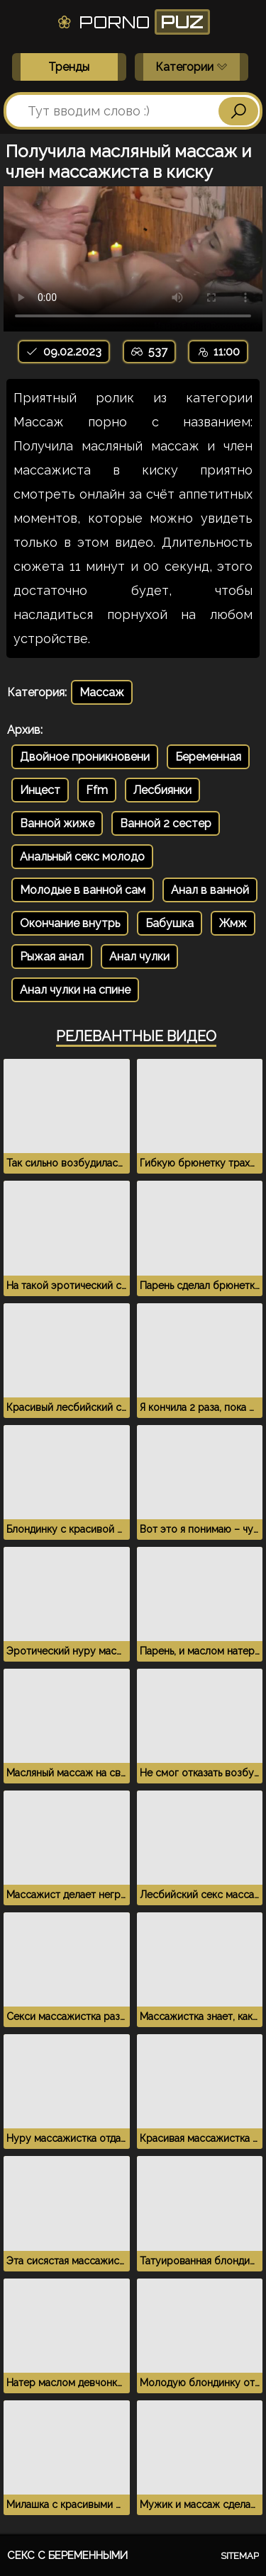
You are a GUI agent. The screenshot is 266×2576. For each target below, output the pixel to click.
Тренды (68, 67)
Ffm (97, 790)
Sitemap (240, 2556)
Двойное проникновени (85, 757)
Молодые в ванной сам (82, 890)
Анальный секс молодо (82, 856)
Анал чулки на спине (75, 990)
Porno (133, 22)
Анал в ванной (210, 890)
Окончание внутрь (70, 923)
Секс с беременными (67, 2555)
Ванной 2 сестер (165, 823)
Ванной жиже (57, 823)
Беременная (208, 757)
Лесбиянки (162, 790)
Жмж (233, 923)
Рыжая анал (52, 956)
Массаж (101, 692)
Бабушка (169, 923)
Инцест (40, 790)
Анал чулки (139, 956)
